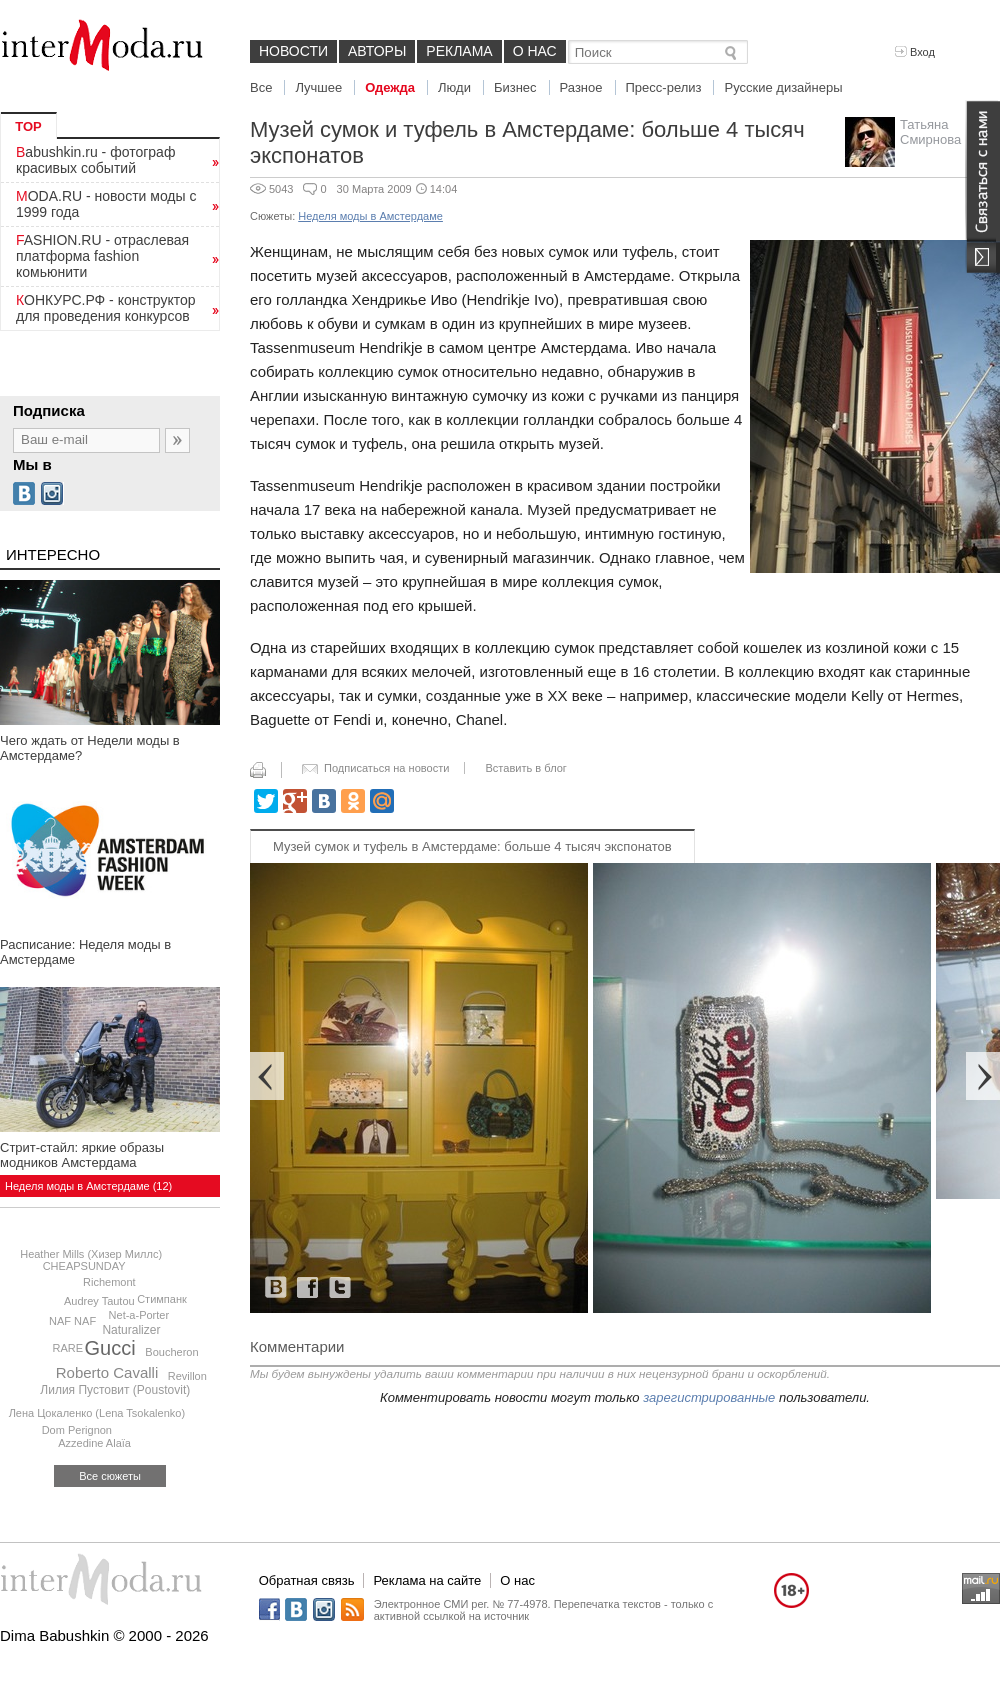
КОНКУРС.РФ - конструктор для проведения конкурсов (106, 308)
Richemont (109, 1282)
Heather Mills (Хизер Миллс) (91, 1254)
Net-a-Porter (139, 1315)
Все (261, 87)
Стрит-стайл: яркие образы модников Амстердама (82, 1155)
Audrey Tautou (99, 1301)
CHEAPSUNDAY (84, 1266)
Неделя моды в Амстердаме (370, 216)
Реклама (459, 51)
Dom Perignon (77, 1430)
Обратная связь (307, 1580)
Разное (581, 87)
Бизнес (515, 87)
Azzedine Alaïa (94, 1443)
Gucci (110, 1348)
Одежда (390, 87)
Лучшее (318, 87)
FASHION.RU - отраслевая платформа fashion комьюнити (102, 256)
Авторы (377, 51)
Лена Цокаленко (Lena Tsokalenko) (97, 1413)
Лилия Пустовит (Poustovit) (115, 1390)
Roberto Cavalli (107, 1372)
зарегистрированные (709, 1397)
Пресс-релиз (664, 87)
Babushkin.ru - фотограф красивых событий (95, 160)
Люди (454, 87)
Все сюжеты (110, 1476)
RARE (68, 1348)
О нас (535, 51)
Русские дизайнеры (783, 87)
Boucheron (171, 1352)
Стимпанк (162, 1299)
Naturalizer (131, 1330)
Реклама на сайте (427, 1580)
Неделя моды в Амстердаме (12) (88, 1186)
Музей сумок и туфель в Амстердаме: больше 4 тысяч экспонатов (472, 846)
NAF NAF (72, 1321)
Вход (915, 52)
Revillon (187, 1376)
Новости (293, 51)
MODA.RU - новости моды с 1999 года (106, 204)
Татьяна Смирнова (930, 132)
